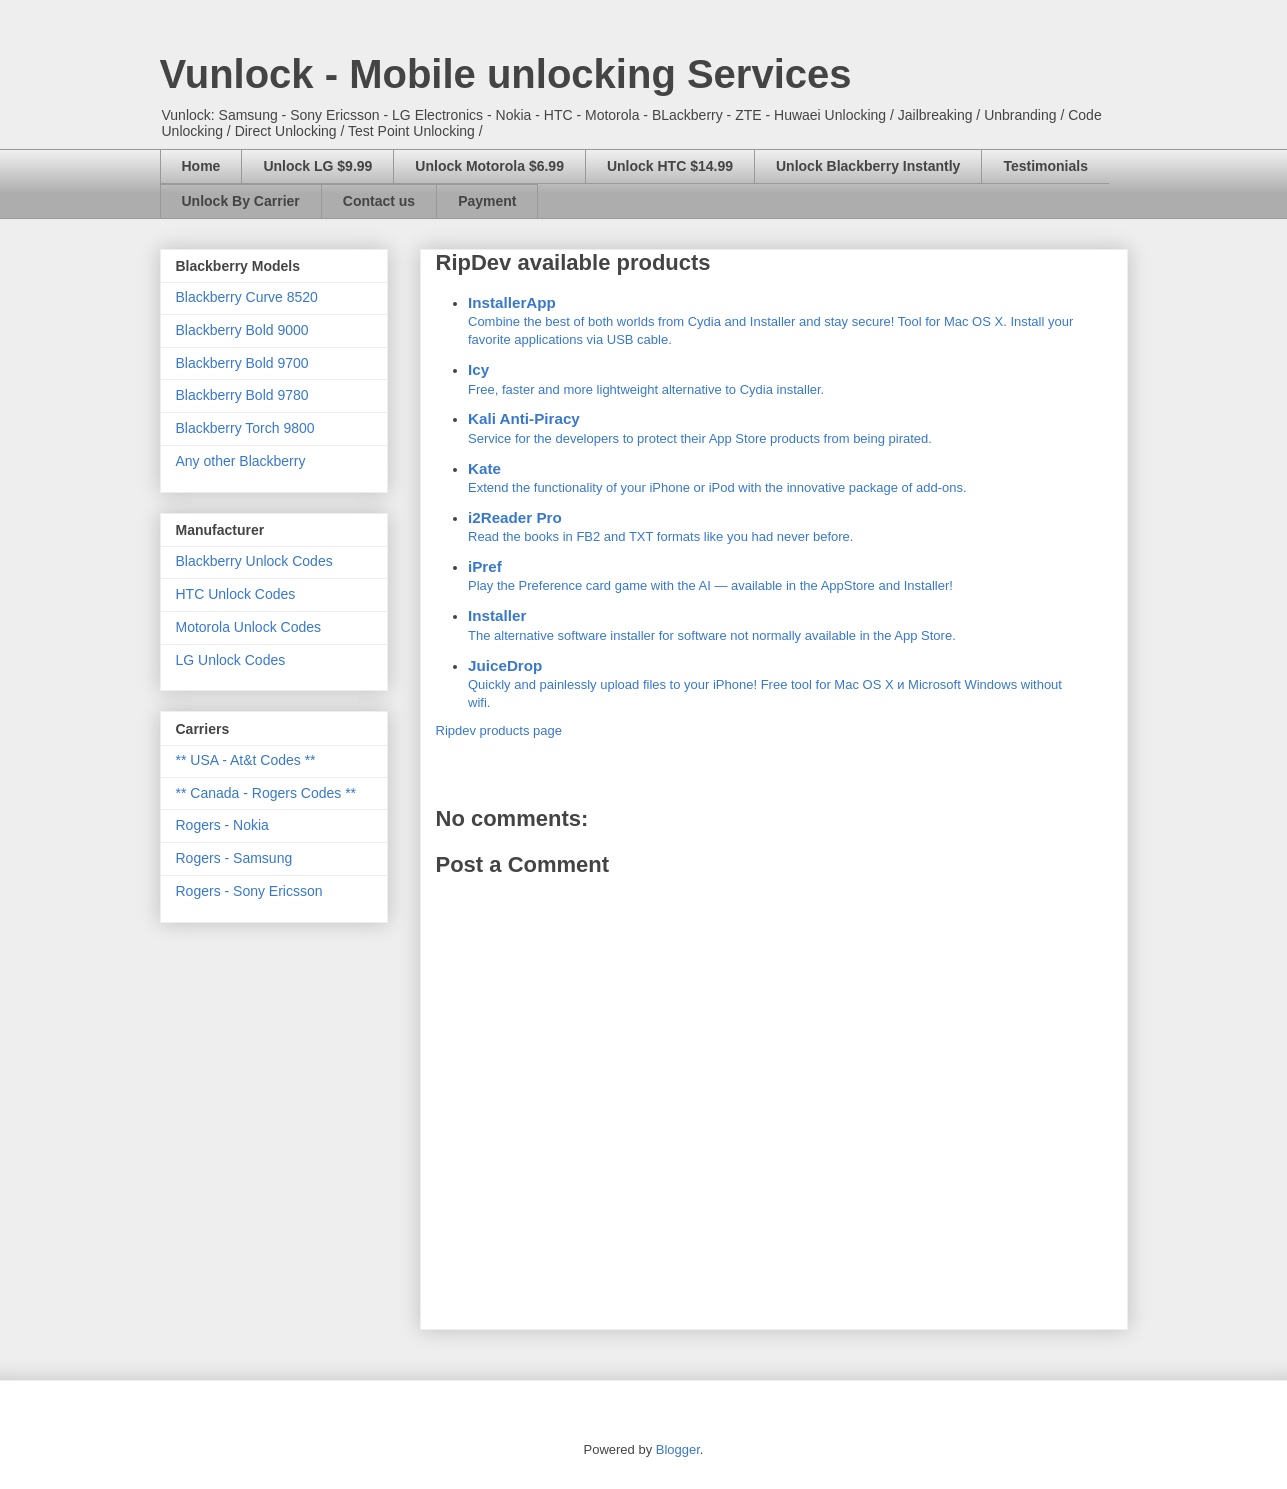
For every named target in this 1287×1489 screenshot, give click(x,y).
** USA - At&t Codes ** (246, 760)
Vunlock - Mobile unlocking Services (506, 74)
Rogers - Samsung (234, 858)
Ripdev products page (499, 730)
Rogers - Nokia (222, 825)
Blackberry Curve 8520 (247, 297)
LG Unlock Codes (231, 660)
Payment (487, 201)
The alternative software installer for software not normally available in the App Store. (773, 623)
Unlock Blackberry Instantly (868, 166)
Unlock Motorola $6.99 (489, 166)
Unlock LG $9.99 (317, 166)
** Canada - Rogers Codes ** (266, 793)
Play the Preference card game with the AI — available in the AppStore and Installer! (773, 574)
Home (201, 166)
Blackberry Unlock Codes (254, 561)
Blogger (678, 1449)
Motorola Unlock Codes (249, 627)
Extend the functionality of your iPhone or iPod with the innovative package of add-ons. (773, 476)
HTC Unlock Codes (236, 594)
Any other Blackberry (241, 461)
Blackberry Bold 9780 (242, 395)
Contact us (379, 201)
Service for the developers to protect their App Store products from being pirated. (773, 426)
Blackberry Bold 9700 (242, 363)
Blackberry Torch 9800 (245, 428)
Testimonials (1045, 166)
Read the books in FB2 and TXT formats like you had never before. (773, 525)
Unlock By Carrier (241, 201)
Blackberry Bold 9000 (242, 330)
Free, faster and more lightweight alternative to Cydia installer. (773, 377)
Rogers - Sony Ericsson (249, 891)
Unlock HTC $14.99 (670, 166)
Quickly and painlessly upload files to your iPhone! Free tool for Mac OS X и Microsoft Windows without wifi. (773, 682)
